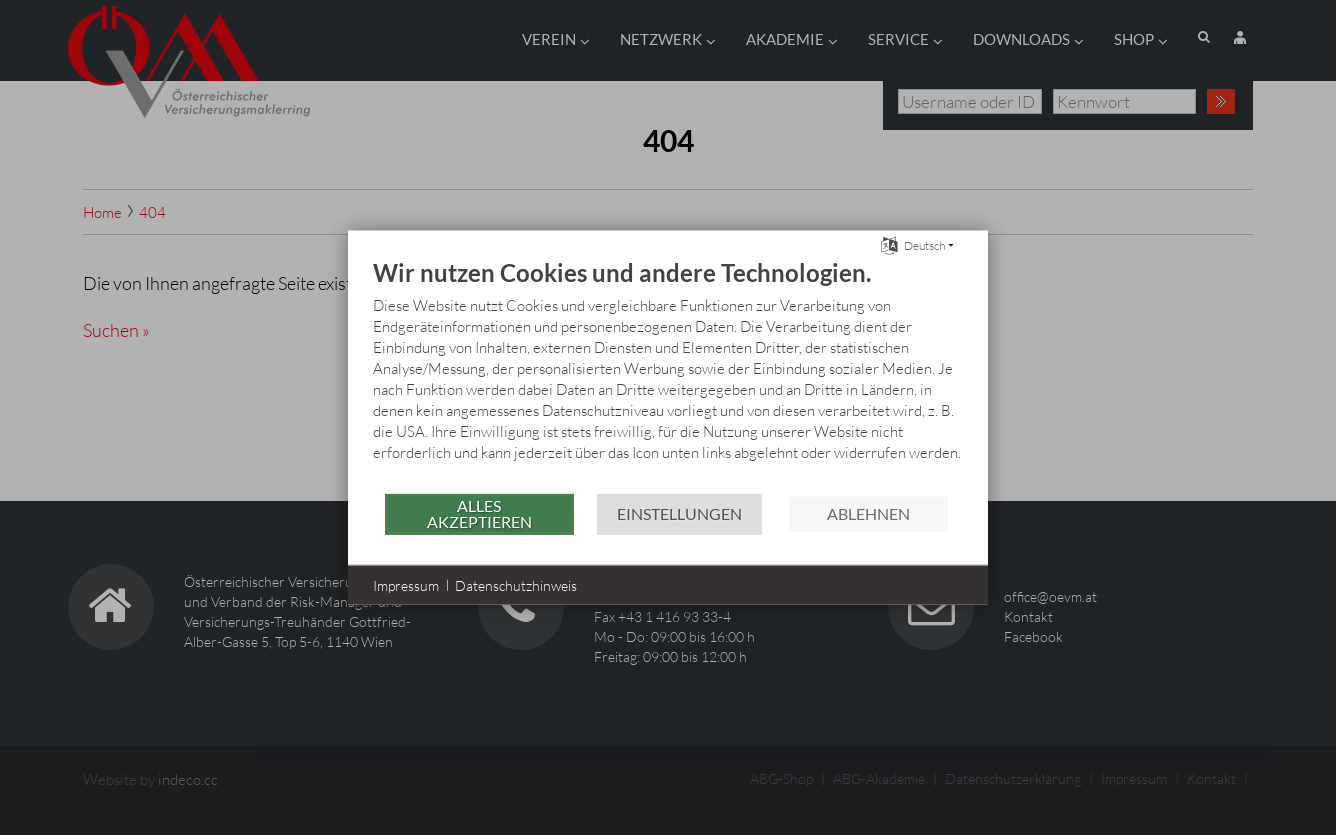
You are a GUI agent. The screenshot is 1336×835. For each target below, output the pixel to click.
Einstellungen (679, 513)
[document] (668, 374)
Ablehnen (868, 513)
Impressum (406, 584)
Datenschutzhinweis (516, 584)
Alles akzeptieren (479, 513)
